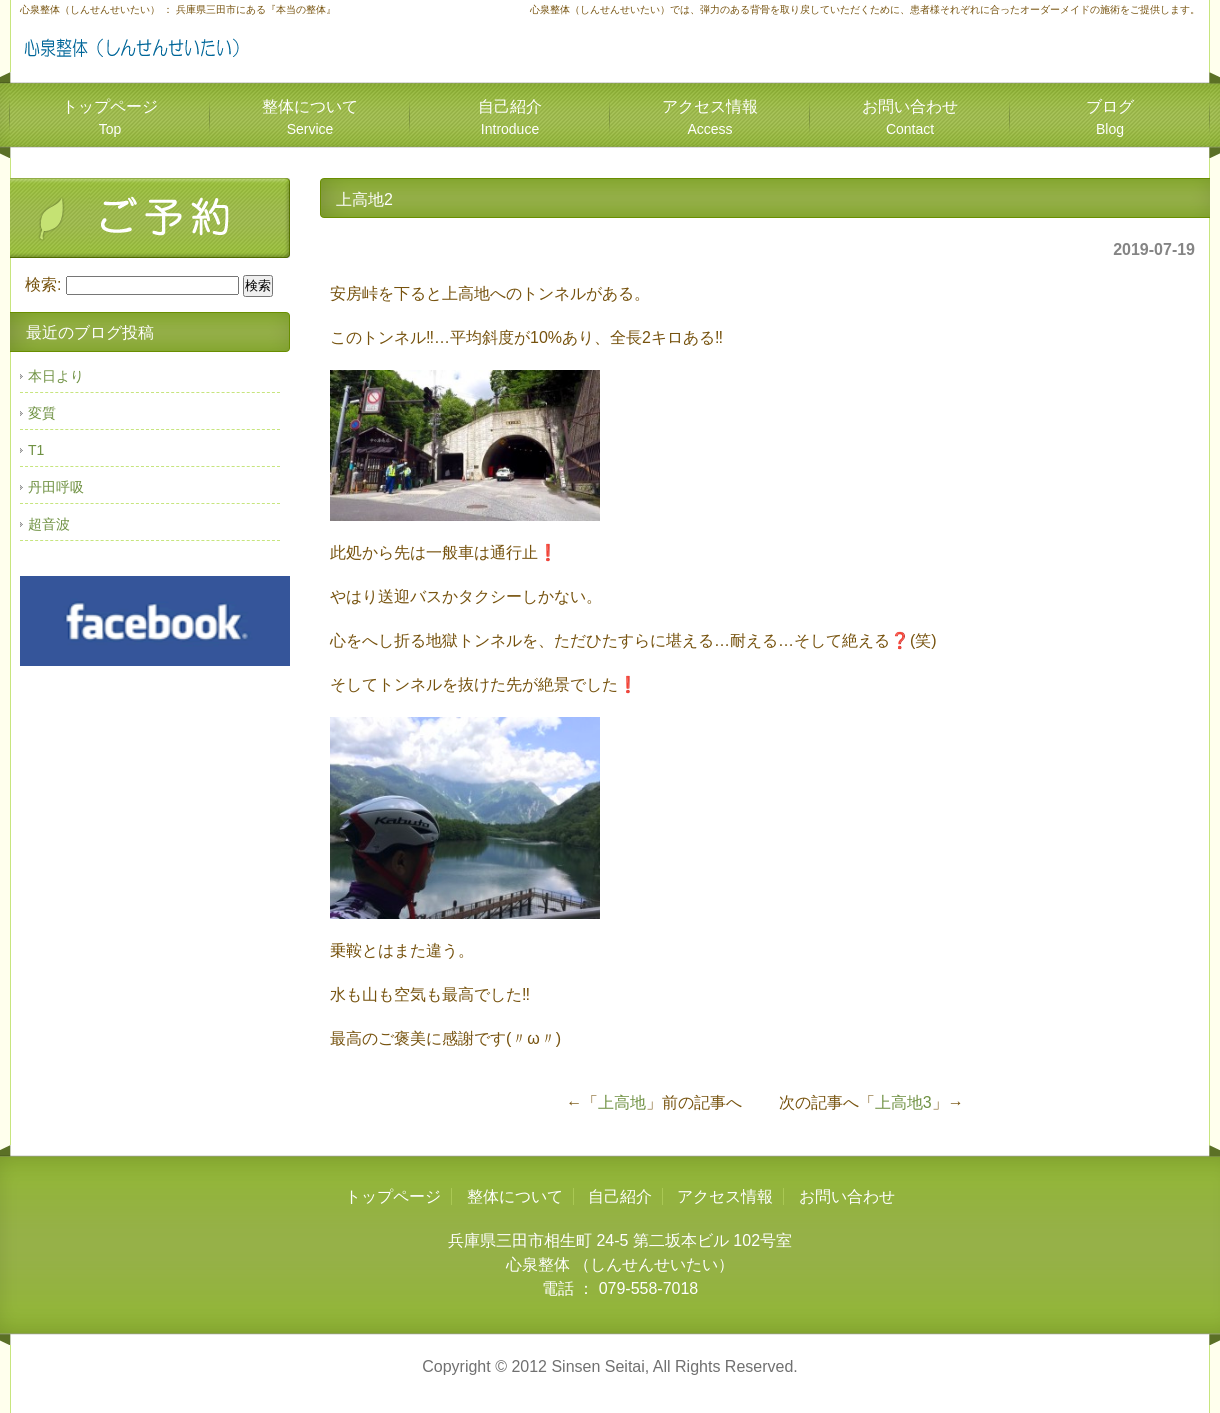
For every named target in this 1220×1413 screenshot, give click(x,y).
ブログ (1110, 117)
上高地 (622, 1102)
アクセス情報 (710, 117)
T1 (36, 450)
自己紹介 (510, 117)
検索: (43, 284)
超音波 (49, 524)
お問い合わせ (910, 117)
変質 (42, 413)
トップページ (110, 117)
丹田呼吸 (56, 487)
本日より (56, 376)
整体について (310, 117)
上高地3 (903, 1102)
